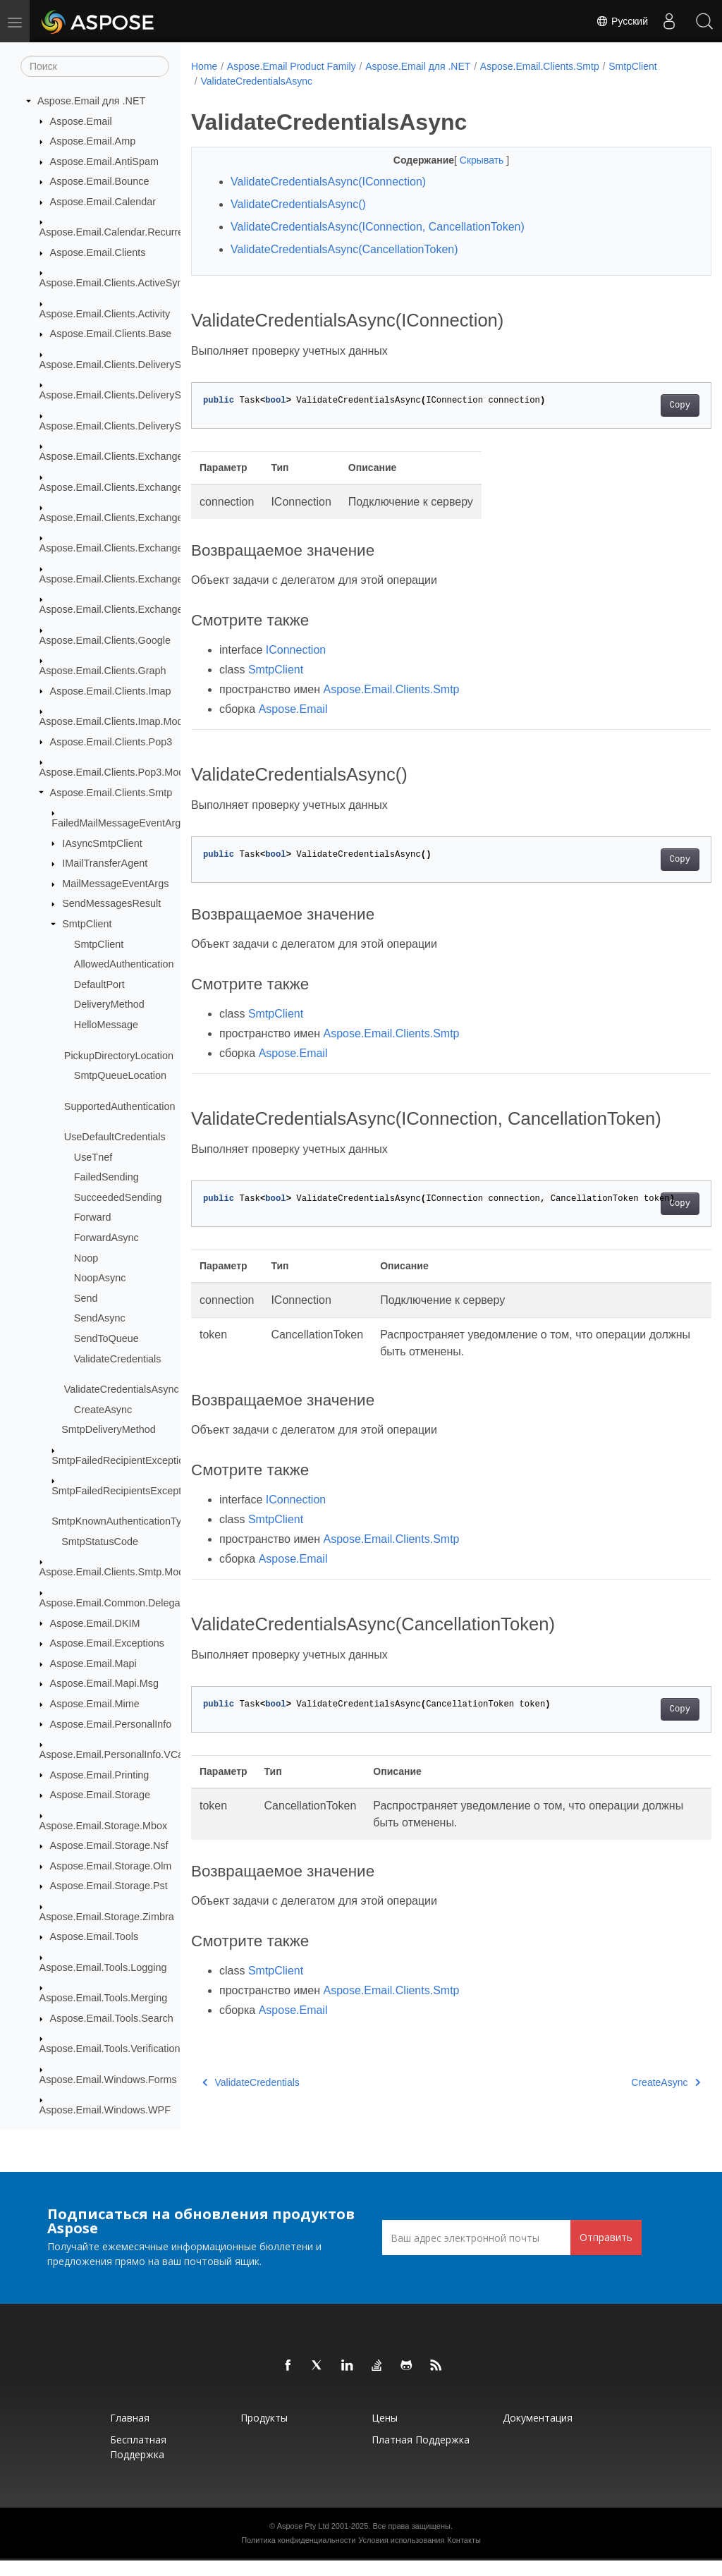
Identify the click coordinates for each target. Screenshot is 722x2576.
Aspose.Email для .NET (91, 101)
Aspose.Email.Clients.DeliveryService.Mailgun (143, 395)
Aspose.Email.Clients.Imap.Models (117, 722)
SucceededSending (118, 1198)
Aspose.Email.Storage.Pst (109, 1886)
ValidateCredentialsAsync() (298, 204)
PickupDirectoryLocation (118, 1055)
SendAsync (100, 1318)
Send (86, 1299)
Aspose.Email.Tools (94, 1937)
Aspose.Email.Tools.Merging (103, 1998)
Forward (92, 1217)
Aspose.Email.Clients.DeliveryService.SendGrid (147, 426)
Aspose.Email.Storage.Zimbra (106, 1917)
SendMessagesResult (111, 904)
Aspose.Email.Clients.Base (111, 334)
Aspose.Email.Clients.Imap (110, 691)
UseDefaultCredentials (115, 1137)
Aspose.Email (81, 121)
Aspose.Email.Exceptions (107, 1643)
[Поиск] (94, 67)
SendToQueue (106, 1339)
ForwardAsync (106, 1238)
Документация (538, 2433)
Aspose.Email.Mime (95, 1704)
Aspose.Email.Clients (98, 253)
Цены (385, 2433)
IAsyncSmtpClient (102, 843)
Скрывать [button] (464, 160)
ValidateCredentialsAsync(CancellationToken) (344, 249)
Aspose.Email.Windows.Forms (108, 2079)
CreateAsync (103, 1409)
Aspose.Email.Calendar (103, 202)
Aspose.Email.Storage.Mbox (103, 1825)
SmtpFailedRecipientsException (123, 1491)
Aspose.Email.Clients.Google (105, 640)
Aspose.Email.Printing (99, 1775)
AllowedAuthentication (124, 964)
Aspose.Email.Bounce (99, 182)
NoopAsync (100, 1278)
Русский (622, 21)
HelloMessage (106, 1025)
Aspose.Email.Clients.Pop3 (111, 741)
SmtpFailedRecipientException (120, 1460)
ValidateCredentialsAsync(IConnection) (328, 182)
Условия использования (401, 2555)
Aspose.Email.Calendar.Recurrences (122, 232)
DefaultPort (99, 985)
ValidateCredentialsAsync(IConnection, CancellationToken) (378, 227)
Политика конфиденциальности (298, 2555)
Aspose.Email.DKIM (95, 1623)
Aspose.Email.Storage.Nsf (109, 1846)
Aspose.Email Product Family (291, 66)
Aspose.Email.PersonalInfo (111, 1724)
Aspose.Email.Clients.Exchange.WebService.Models (157, 579)
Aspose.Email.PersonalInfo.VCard (116, 1755)
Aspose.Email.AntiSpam (104, 162)
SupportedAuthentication (120, 1106)
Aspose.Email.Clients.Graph (102, 671)
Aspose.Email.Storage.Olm (111, 1866)
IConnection (296, 650)
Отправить (606, 2253)
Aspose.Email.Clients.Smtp (111, 792)
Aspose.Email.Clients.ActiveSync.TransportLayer (149, 283)
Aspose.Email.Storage (100, 1795)
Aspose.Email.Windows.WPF (105, 2110)
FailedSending (106, 1177)
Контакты (464, 2555)
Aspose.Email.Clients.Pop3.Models (118, 773)
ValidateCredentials (117, 1359)
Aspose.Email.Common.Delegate (114, 1603)
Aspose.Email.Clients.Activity (105, 314)
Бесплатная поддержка (138, 2462)
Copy (643, 405)
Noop (86, 1258)
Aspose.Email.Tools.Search (111, 2019)
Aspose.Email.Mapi (93, 1664)
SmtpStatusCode (99, 1542)
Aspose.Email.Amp (93, 141)
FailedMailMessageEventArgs (118, 823)
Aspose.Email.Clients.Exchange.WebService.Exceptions (166, 548)
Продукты (264, 2433)
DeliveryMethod (109, 1005)
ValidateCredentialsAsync (121, 1390)
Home (204, 66)
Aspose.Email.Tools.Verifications (112, 2049)
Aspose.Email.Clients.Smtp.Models (118, 1572)
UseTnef (93, 1157)
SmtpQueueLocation (120, 1076)
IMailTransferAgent (104, 863)
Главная (129, 2433)
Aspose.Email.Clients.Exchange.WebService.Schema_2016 (174, 610)
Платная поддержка (421, 2455)
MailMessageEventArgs (115, 884)
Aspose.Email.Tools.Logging (103, 1968)
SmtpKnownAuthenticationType (121, 1521)
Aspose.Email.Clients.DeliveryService (124, 365)
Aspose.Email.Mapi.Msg (104, 1684)
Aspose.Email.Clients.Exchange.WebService (139, 518)
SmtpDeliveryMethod (108, 1430)
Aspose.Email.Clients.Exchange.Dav (121, 487)
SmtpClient (86, 924)
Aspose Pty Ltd (303, 2541)
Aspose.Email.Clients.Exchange (111, 457)
